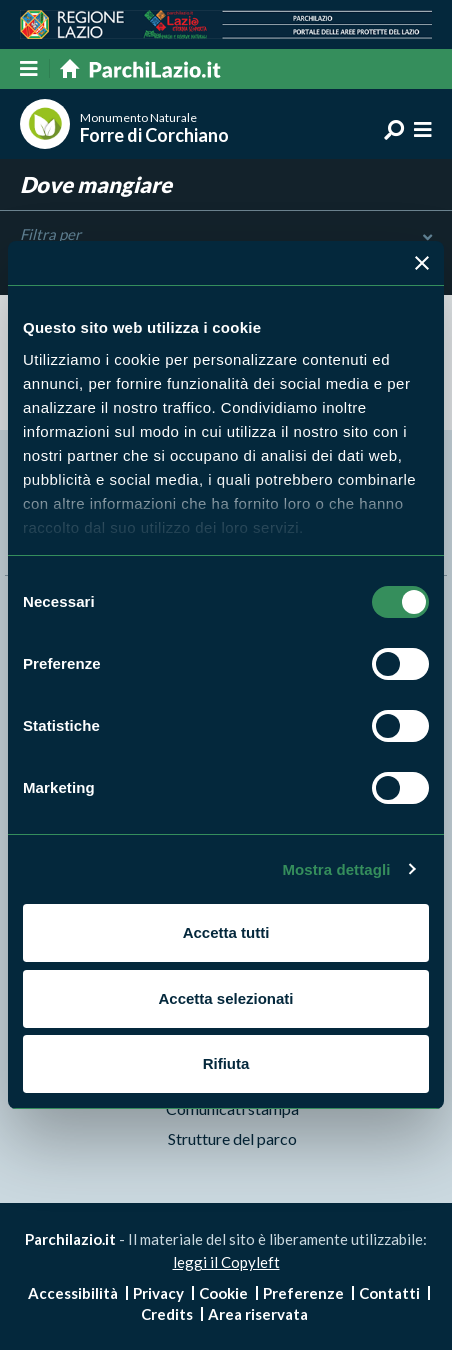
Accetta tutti (226, 932)
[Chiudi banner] (422, 263)
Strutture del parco (232, 1138)
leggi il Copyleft (226, 1262)
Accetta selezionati (225, 998)
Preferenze (303, 1293)
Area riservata (258, 1314)
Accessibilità (73, 1293)
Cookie (223, 1293)
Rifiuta (226, 1063)
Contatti (389, 1293)
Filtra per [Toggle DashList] (225, 235)
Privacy (158, 1293)
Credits (167, 1314)
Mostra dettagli (336, 869)
